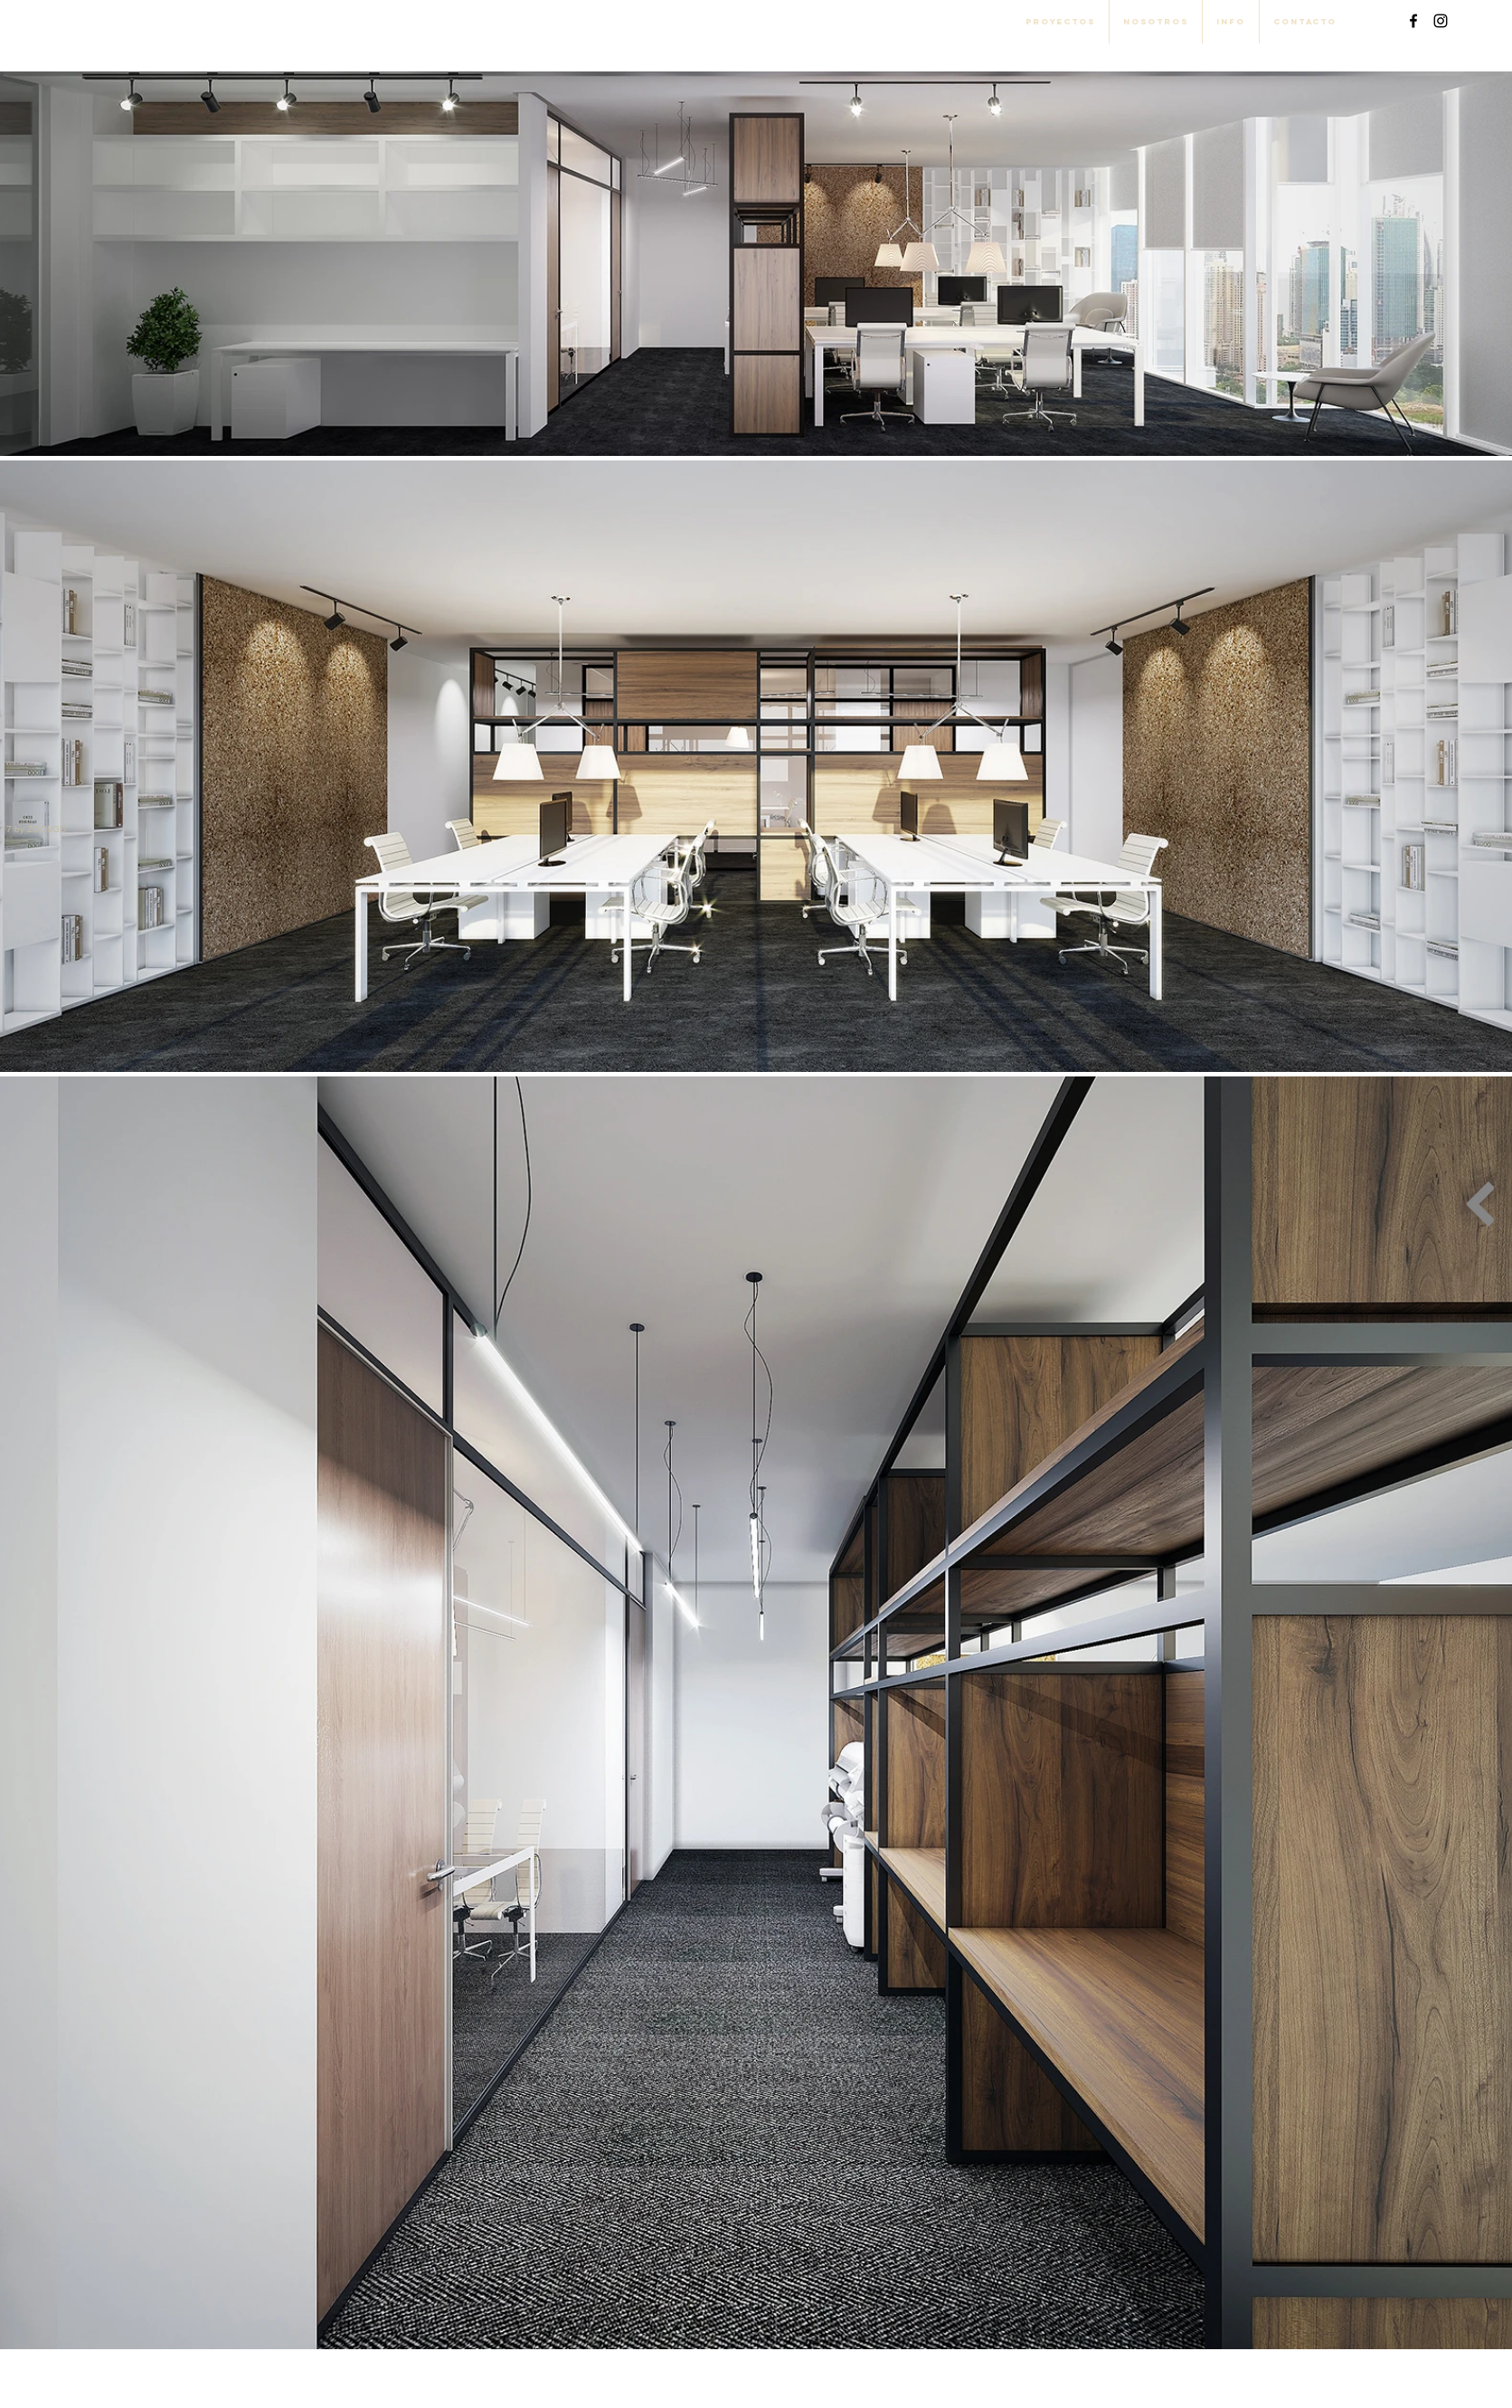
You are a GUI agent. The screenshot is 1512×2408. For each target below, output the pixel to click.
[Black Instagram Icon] (1441, 21)
